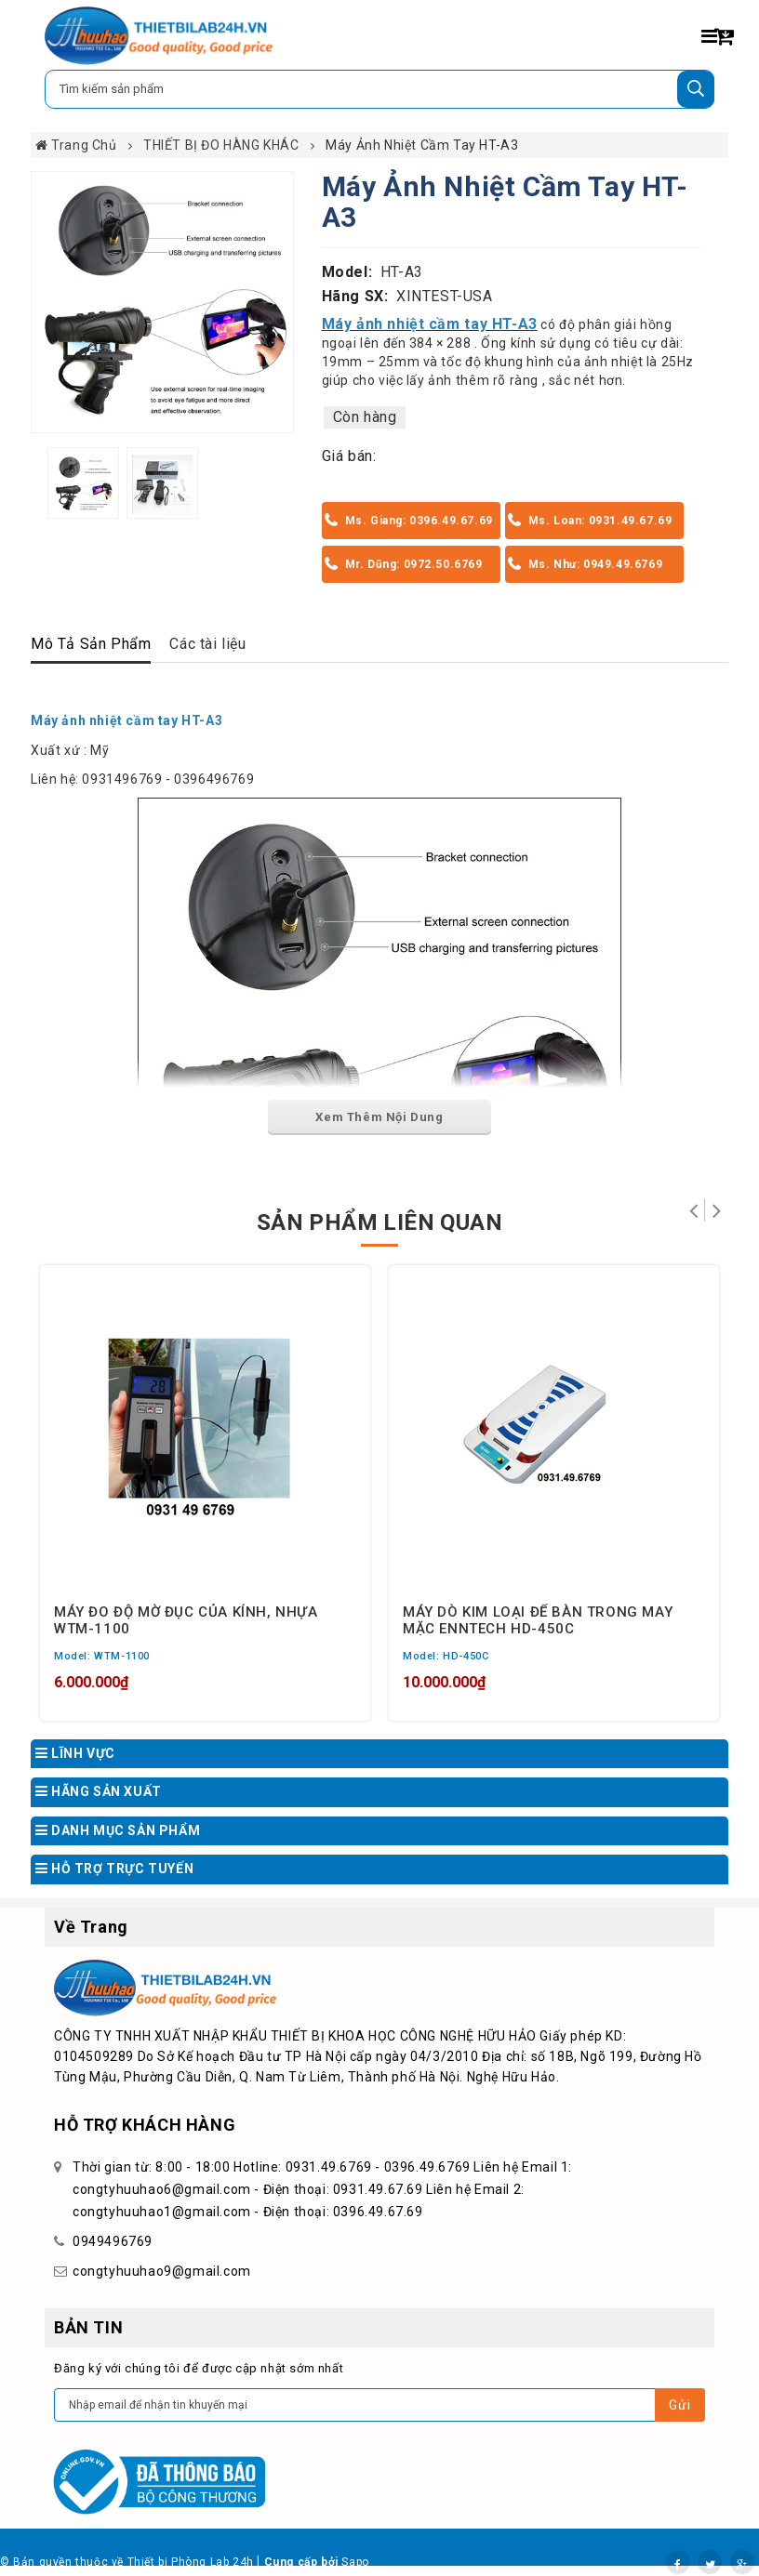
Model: (347, 272)
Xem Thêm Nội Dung (379, 1117)
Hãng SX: (355, 296)
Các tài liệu (207, 644)
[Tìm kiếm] (695, 89)
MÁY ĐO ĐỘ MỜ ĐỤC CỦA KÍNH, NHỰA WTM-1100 (186, 1619)
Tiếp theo (716, 1210)
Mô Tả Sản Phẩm (91, 644)
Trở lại (693, 1210)
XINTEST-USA (444, 296)
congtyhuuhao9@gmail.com (162, 2271)
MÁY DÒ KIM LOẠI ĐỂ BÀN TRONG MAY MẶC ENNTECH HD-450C (537, 1619)
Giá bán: (349, 456)
